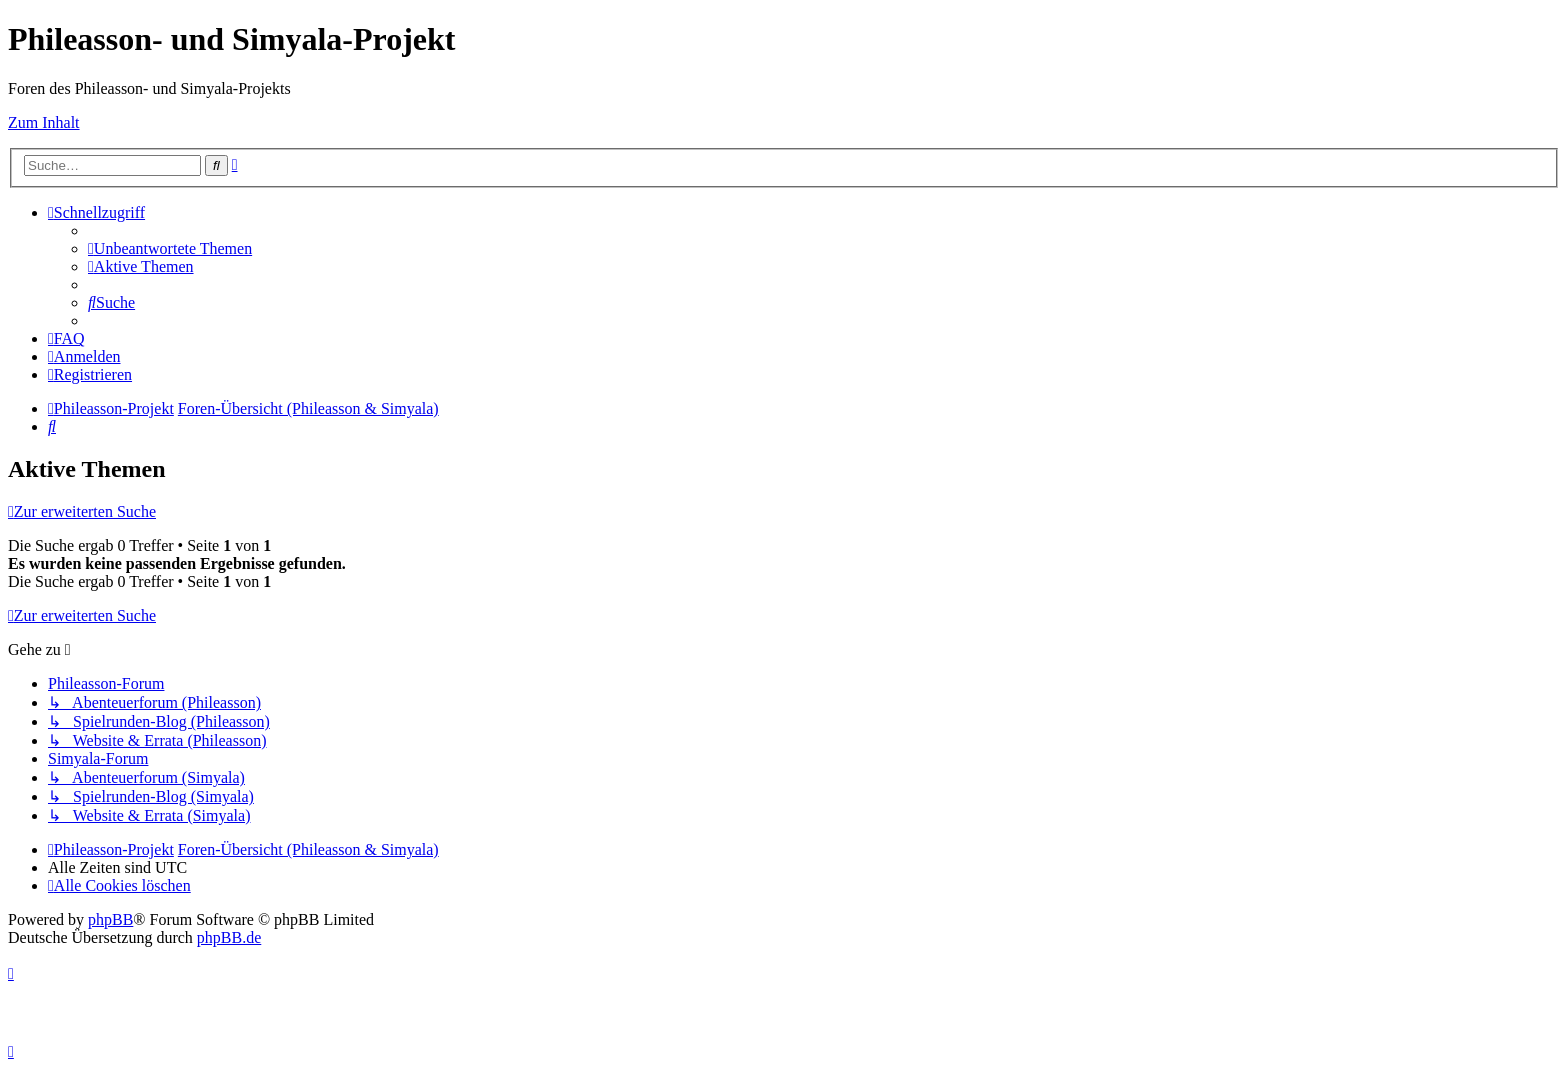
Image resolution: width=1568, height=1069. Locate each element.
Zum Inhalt (44, 122)
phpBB (110, 919)
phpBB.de (229, 937)
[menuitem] (170, 248)
